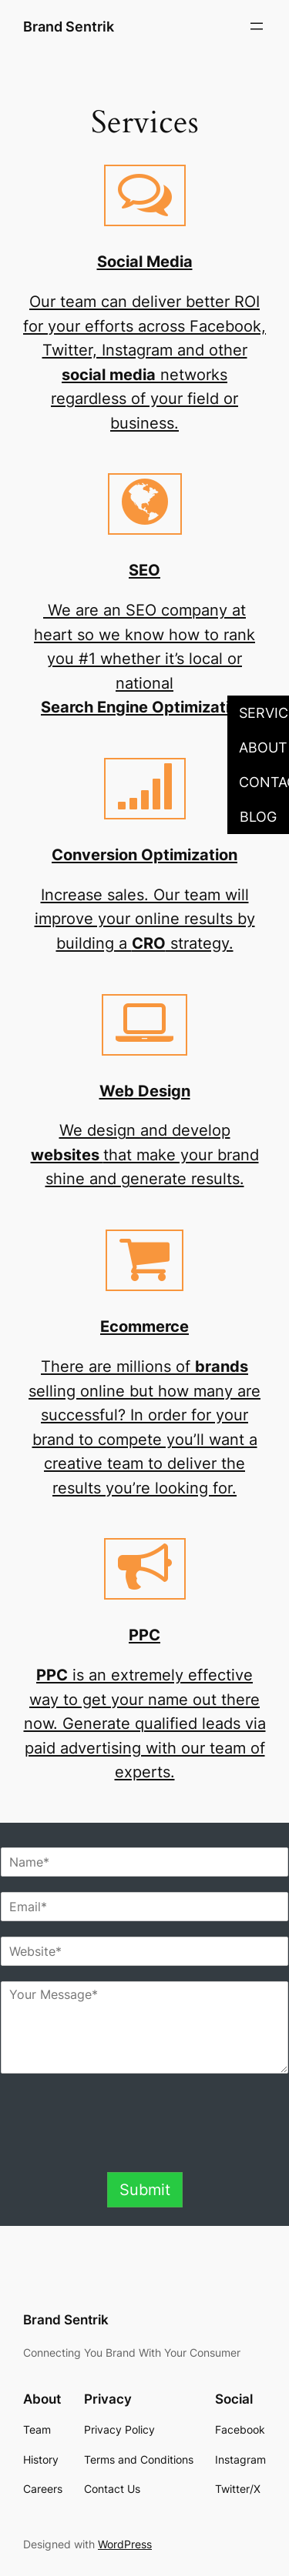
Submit (144, 2189)
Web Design (144, 1090)
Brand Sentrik (68, 26)
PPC (144, 1634)
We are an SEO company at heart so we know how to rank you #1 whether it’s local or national (144, 658)
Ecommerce (144, 1326)
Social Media (145, 261)
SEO (144, 569)
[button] (258, 713)
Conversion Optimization (144, 854)
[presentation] (145, 2146)
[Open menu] (256, 26)
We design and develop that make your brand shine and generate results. (145, 1154)
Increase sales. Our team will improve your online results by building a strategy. (145, 919)
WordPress (125, 2544)
